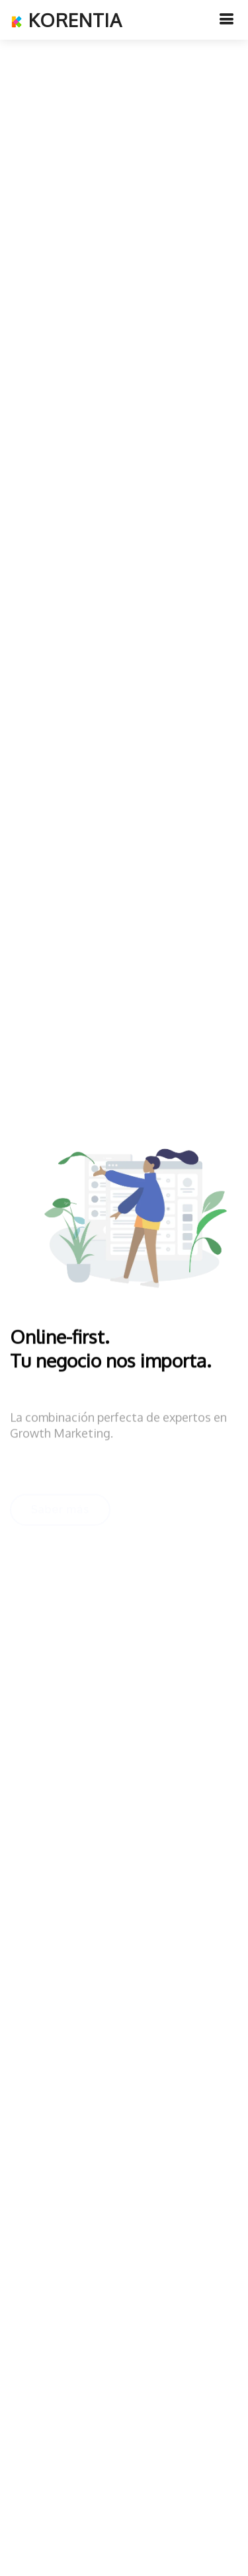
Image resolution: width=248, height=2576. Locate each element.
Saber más (60, 1510)
